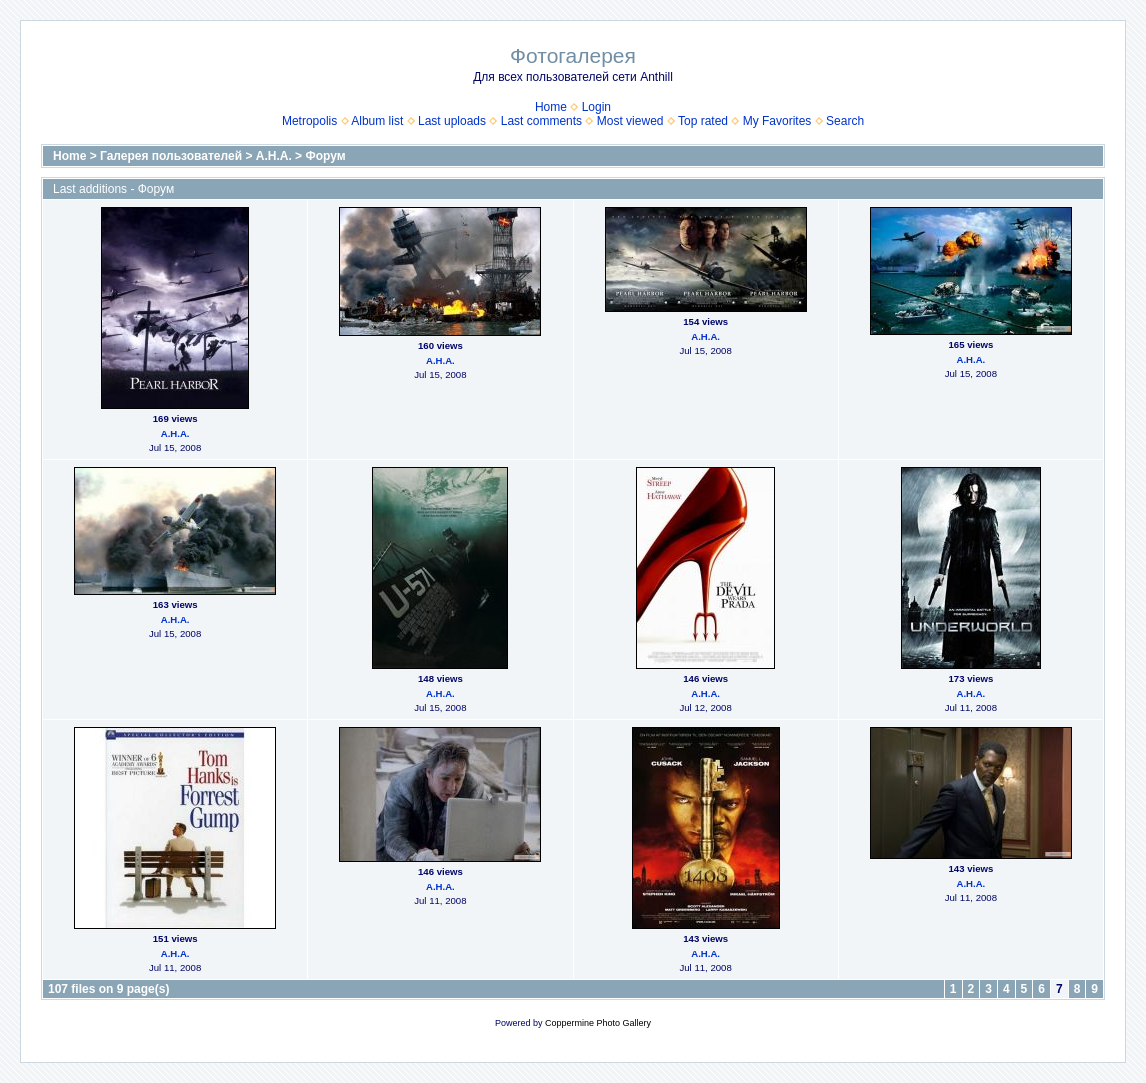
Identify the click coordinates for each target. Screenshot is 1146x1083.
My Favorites (777, 121)
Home (551, 107)
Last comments (541, 121)
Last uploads (452, 121)
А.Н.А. (274, 156)
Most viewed (630, 121)
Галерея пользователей (171, 156)
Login (596, 107)
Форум (325, 156)
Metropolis (309, 121)
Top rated (703, 121)
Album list (377, 121)
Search (845, 121)
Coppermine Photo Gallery (598, 1023)
